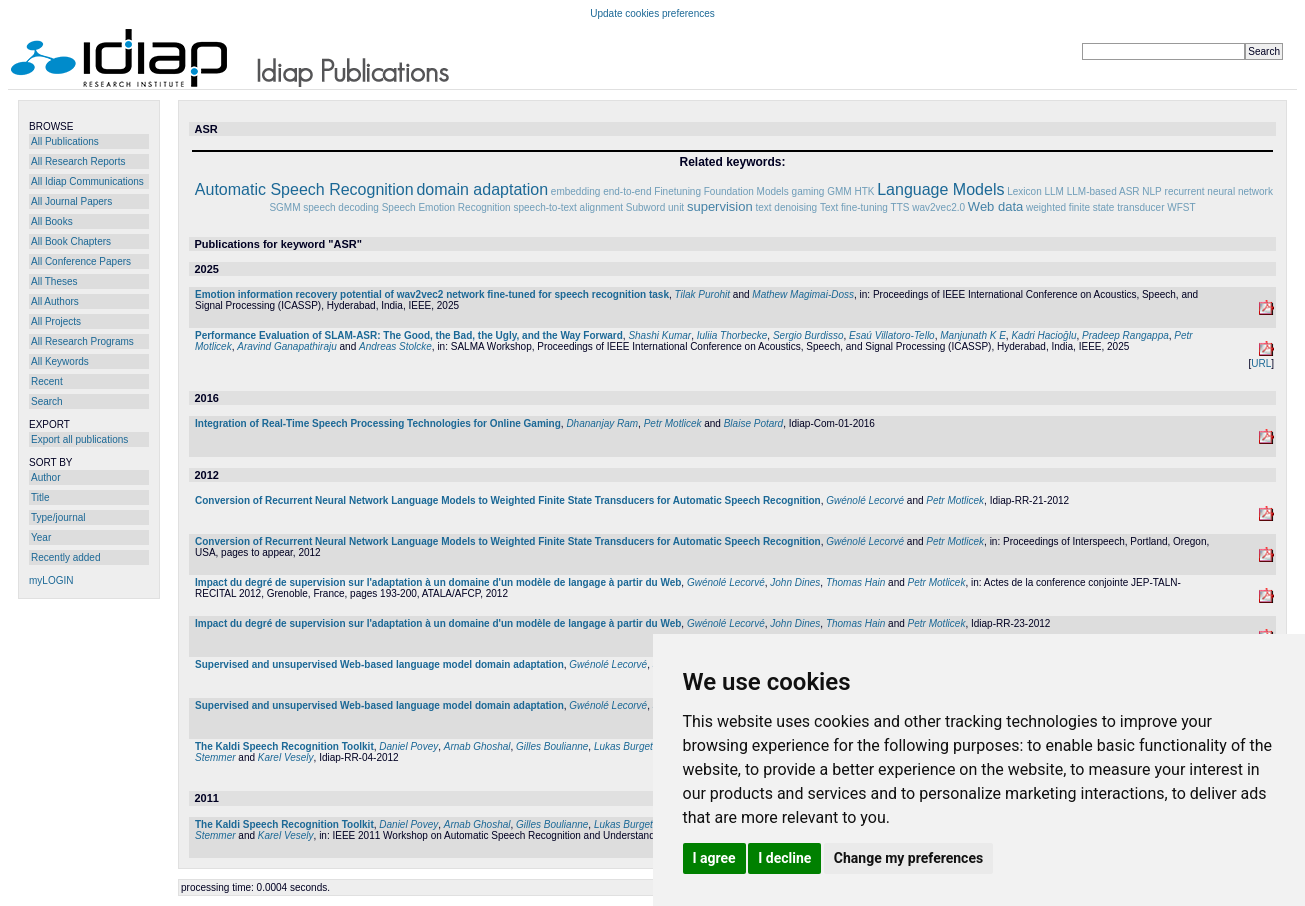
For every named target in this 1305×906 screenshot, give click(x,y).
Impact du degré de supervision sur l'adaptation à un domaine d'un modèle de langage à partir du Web (438, 582)
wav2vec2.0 (938, 207)
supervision (720, 206)
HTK (864, 191)
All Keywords (60, 361)
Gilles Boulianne (552, 746)
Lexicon (1024, 191)
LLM (1053, 191)
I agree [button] (714, 858)
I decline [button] (784, 858)
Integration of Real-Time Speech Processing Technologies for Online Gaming (378, 423)
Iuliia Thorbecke (732, 335)
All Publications (65, 141)
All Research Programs (82, 341)
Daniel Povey (408, 746)
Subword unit (655, 207)
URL (1261, 363)
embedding (575, 191)
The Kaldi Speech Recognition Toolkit (284, 746)
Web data (995, 206)
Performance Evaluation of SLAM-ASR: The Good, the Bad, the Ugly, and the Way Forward (409, 335)
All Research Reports (78, 161)
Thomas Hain (855, 582)
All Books (52, 221)
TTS (900, 207)
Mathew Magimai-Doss (803, 294)
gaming (808, 191)
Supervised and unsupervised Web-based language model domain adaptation (379, 664)
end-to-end (627, 191)
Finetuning (677, 191)
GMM (839, 191)
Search (47, 401)
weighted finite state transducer (1095, 207)
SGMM (284, 207)
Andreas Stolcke (395, 346)
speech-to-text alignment (568, 207)
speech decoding (341, 207)
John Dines (795, 582)
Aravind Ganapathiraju (287, 346)
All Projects (56, 321)
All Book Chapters (71, 241)
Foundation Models (746, 191)
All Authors (55, 301)
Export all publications (79, 439)
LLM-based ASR (1103, 191)
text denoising (786, 207)
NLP (1151, 191)
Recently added (66, 557)
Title (40, 497)
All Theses (54, 281)
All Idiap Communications (87, 181)
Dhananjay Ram (602, 423)
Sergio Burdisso (808, 335)
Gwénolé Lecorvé (865, 500)
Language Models (940, 189)
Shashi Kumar (659, 335)
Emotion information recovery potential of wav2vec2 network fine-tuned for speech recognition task (432, 294)
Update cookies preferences (652, 13)
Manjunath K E (973, 335)
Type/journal (58, 517)
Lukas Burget (623, 746)
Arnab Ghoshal (477, 746)
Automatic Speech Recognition (304, 189)
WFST (1181, 207)
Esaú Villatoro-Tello (892, 335)
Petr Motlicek (673, 423)
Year (41, 537)
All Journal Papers (71, 201)
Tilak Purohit (703, 294)
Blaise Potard (753, 423)
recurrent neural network (1219, 191)
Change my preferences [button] (908, 858)
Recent (47, 381)
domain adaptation (482, 189)
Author (45, 477)
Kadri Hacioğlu (1043, 335)
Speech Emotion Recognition (446, 207)
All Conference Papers (81, 261)
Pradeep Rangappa (1125, 335)
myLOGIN (51, 580)
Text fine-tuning (854, 207)
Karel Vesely (286, 757)
